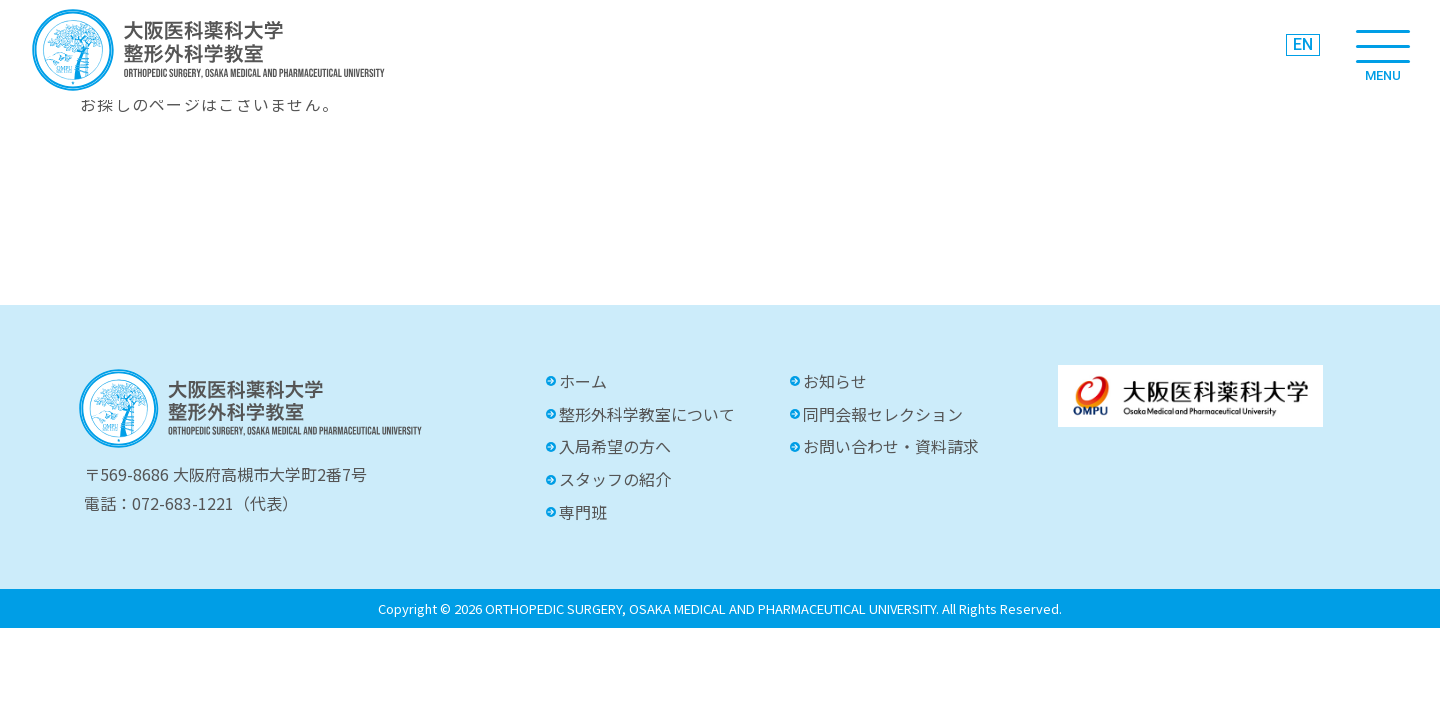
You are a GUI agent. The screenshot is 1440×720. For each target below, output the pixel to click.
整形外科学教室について (647, 414)
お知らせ (835, 381)
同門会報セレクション (883, 414)
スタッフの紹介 (615, 479)
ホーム (583, 381)
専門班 (583, 512)
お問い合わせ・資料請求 (891, 446)
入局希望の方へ (615, 446)
